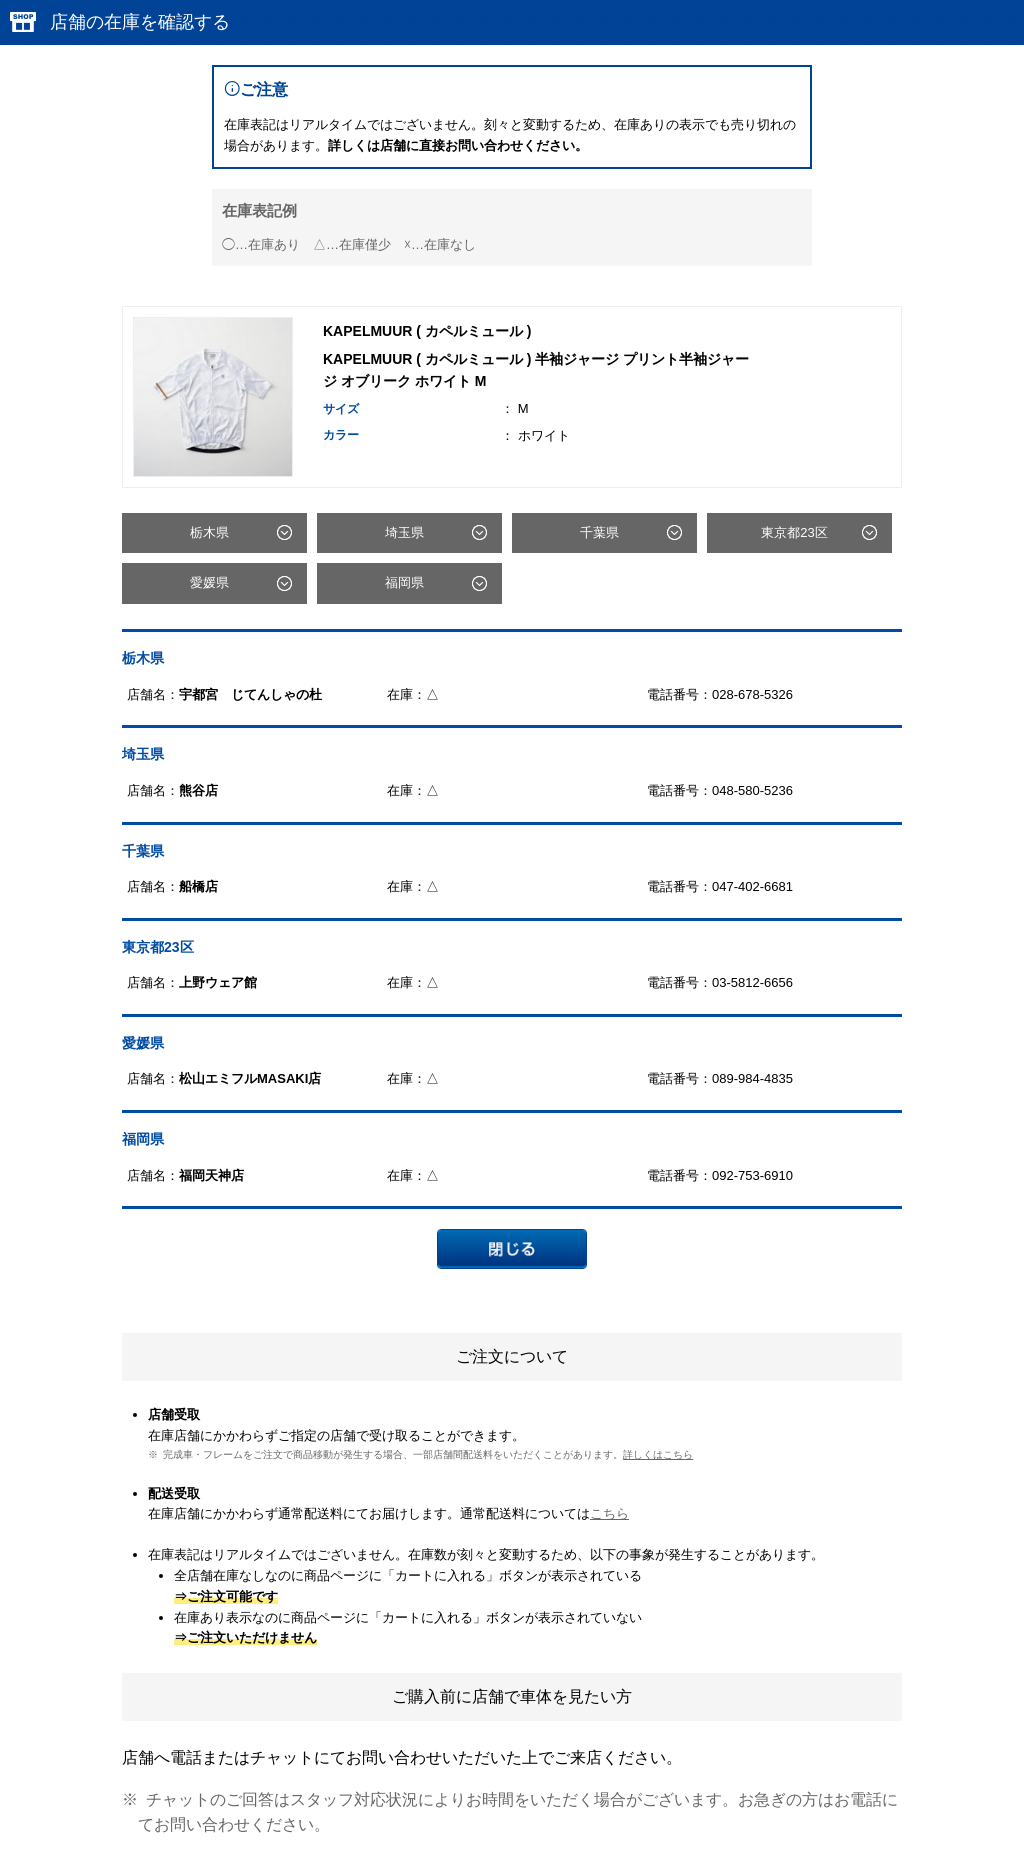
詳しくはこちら (658, 1454)
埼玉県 (404, 532)
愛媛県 (209, 582)
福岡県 (404, 582)
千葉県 (599, 532)
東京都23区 (794, 532)
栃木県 (209, 532)
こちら (609, 1513)
